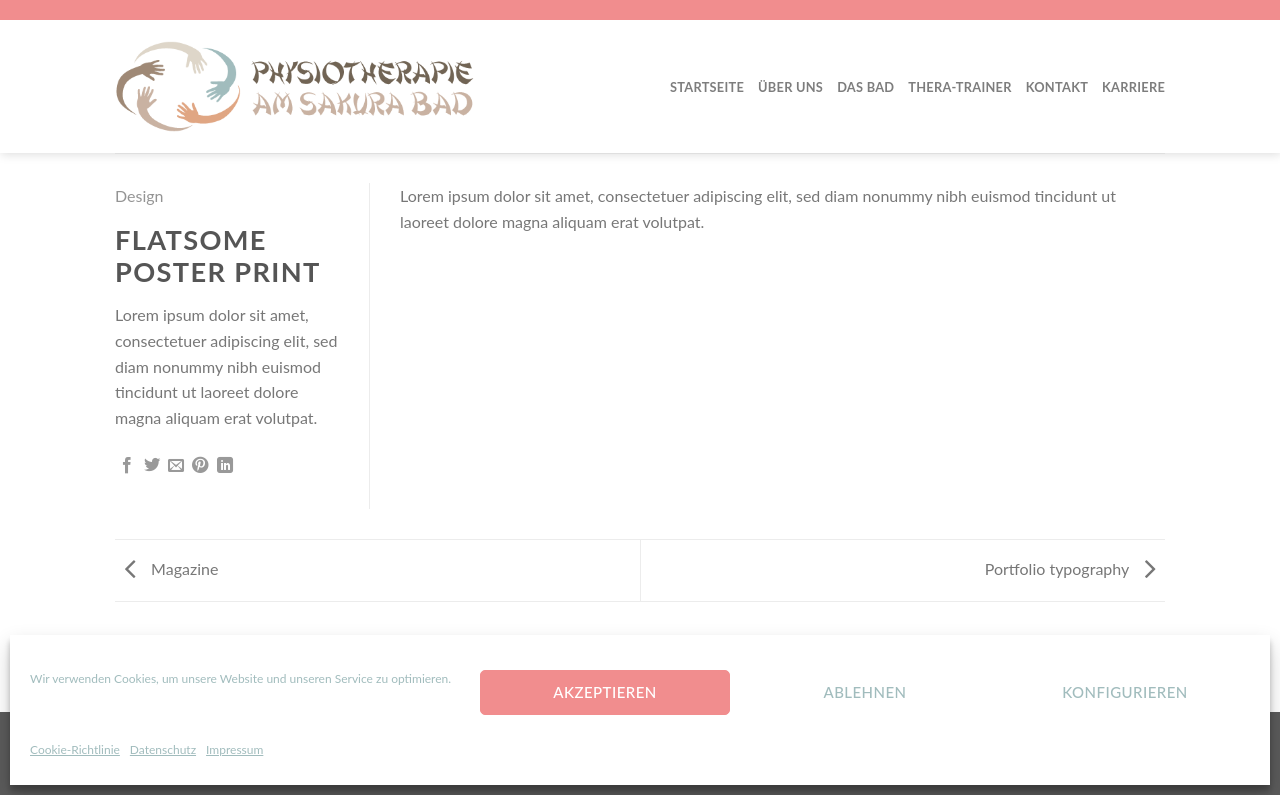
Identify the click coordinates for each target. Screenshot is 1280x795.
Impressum (234, 749)
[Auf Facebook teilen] (127, 466)
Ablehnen (864, 692)
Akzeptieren (604, 692)
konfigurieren (1125, 692)
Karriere (1133, 87)
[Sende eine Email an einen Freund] (176, 466)
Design (139, 195)
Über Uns (790, 87)
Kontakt (1057, 87)
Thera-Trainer (959, 87)
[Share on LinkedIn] (225, 466)
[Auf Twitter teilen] (152, 466)
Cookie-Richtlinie (75, 749)
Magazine (171, 568)
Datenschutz (163, 749)
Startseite (707, 87)
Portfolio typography (1070, 568)
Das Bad (865, 87)
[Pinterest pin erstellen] (200, 466)
